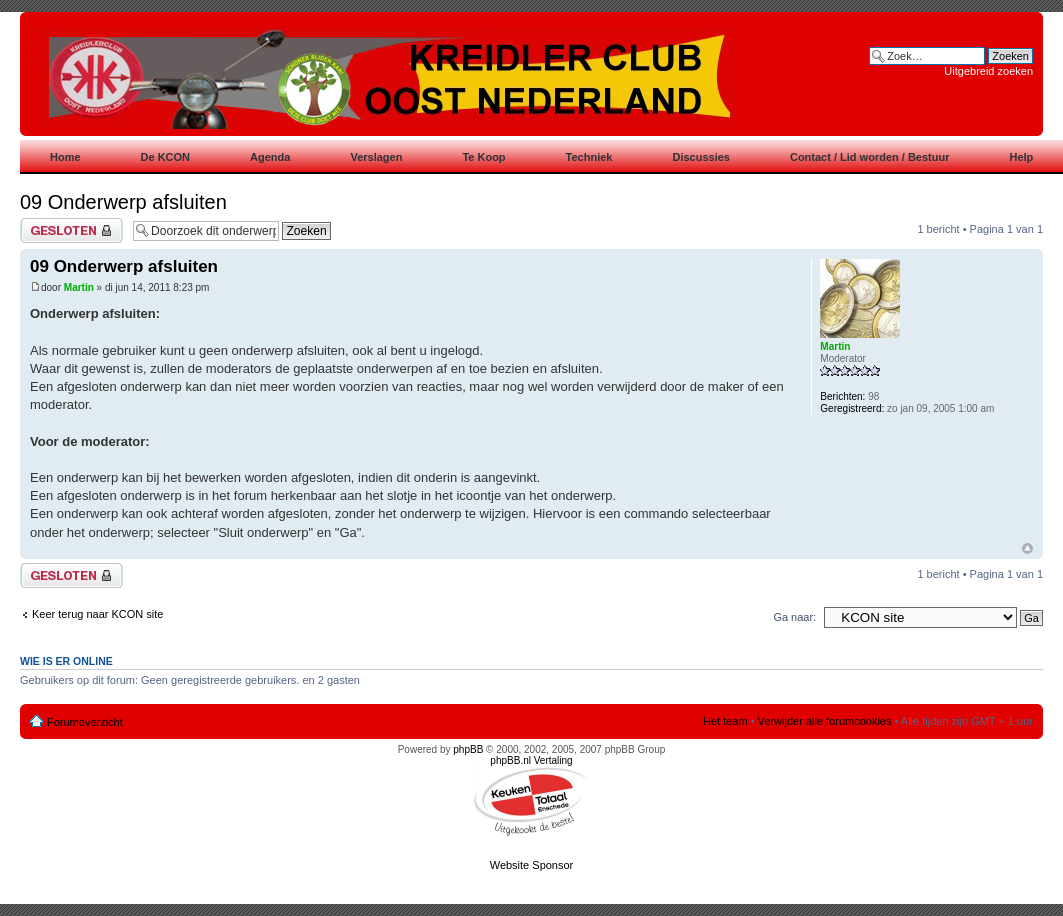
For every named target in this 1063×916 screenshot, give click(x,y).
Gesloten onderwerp (71, 230)
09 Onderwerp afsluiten (123, 202)
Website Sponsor (532, 865)
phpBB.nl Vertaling (531, 760)
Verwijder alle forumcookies (825, 721)
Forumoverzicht (85, 722)
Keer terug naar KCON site (97, 614)
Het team (725, 721)
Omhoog (1027, 548)
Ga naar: (794, 617)
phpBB (468, 749)
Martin (79, 287)
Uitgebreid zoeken (988, 71)
